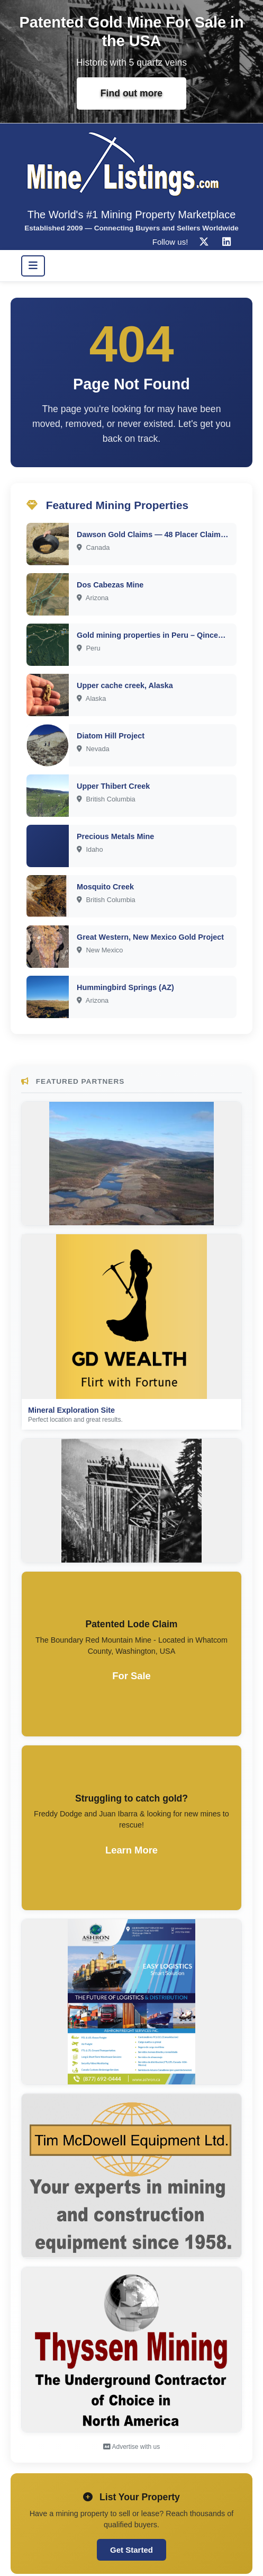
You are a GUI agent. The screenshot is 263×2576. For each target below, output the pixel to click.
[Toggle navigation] (33, 265)
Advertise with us (131, 2446)
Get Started (131, 2549)
